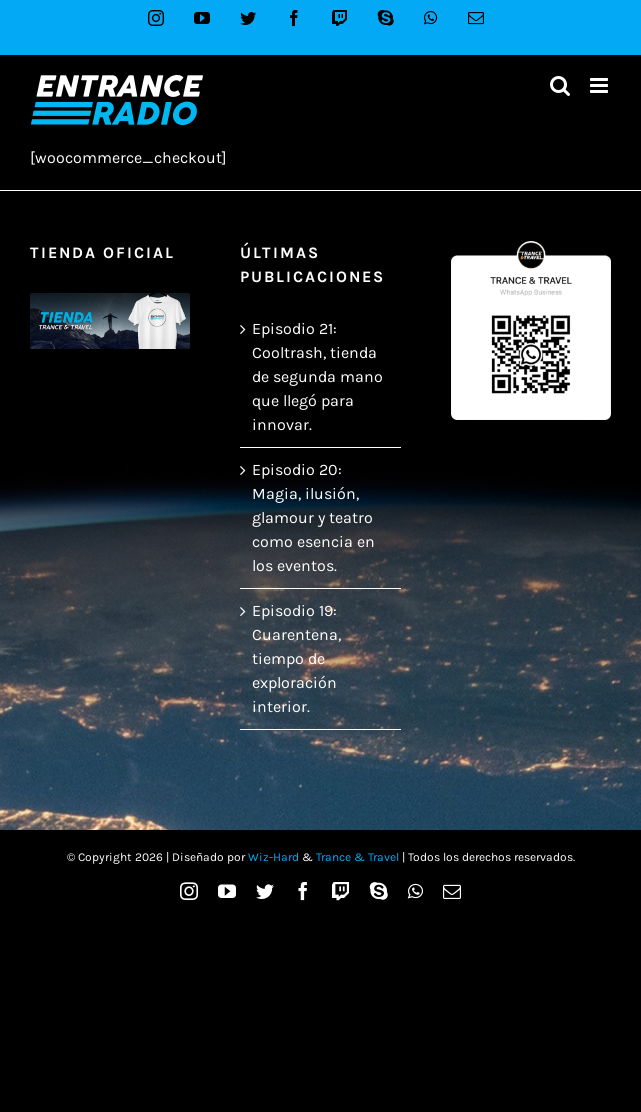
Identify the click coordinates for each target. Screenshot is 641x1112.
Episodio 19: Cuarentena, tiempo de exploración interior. (296, 658)
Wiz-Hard (273, 857)
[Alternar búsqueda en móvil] (560, 85)
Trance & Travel (357, 857)
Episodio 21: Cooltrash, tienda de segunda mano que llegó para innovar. (317, 376)
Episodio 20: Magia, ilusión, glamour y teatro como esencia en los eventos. (313, 517)
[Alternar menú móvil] (600, 85)
